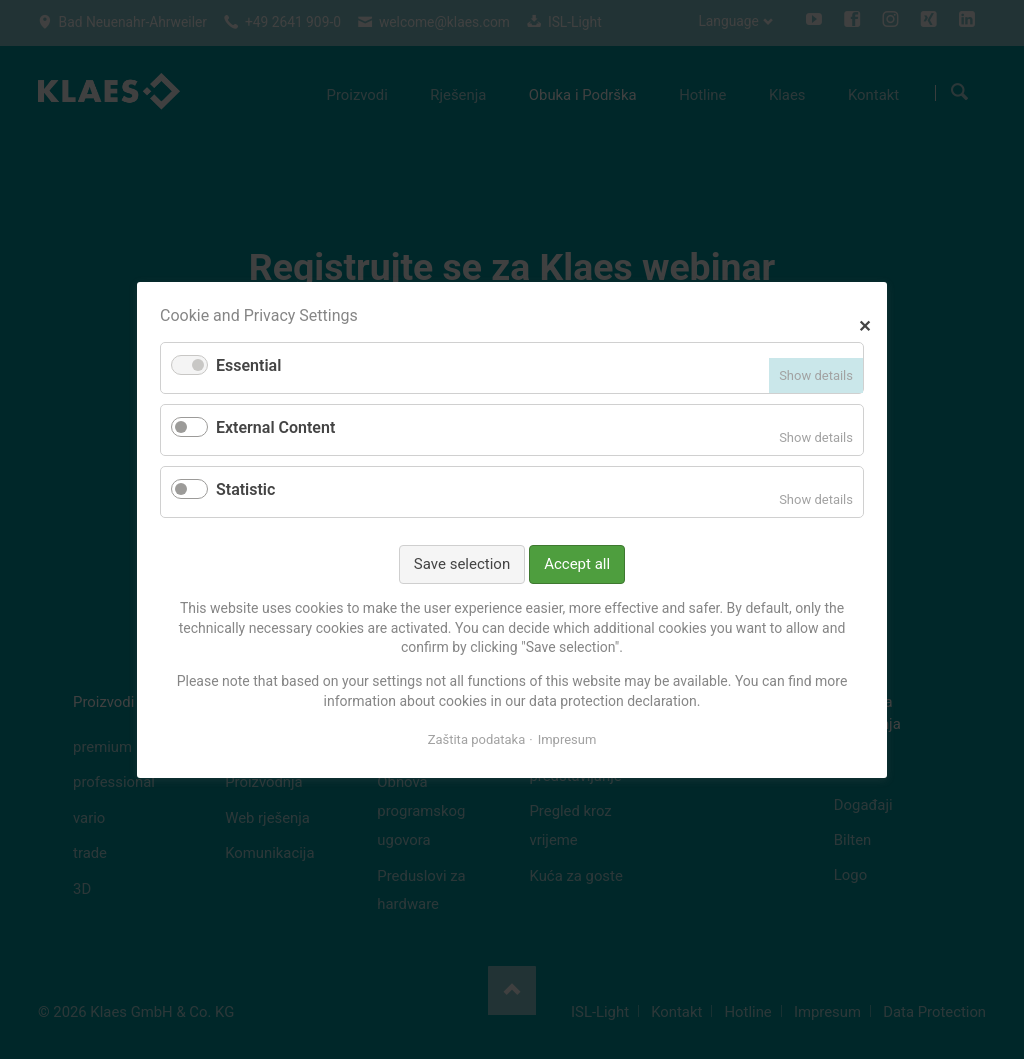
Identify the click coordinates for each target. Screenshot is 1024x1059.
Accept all (577, 563)
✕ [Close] (864, 323)
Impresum (567, 739)
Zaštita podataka (477, 739)
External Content (275, 427)
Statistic (245, 489)
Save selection (462, 563)
